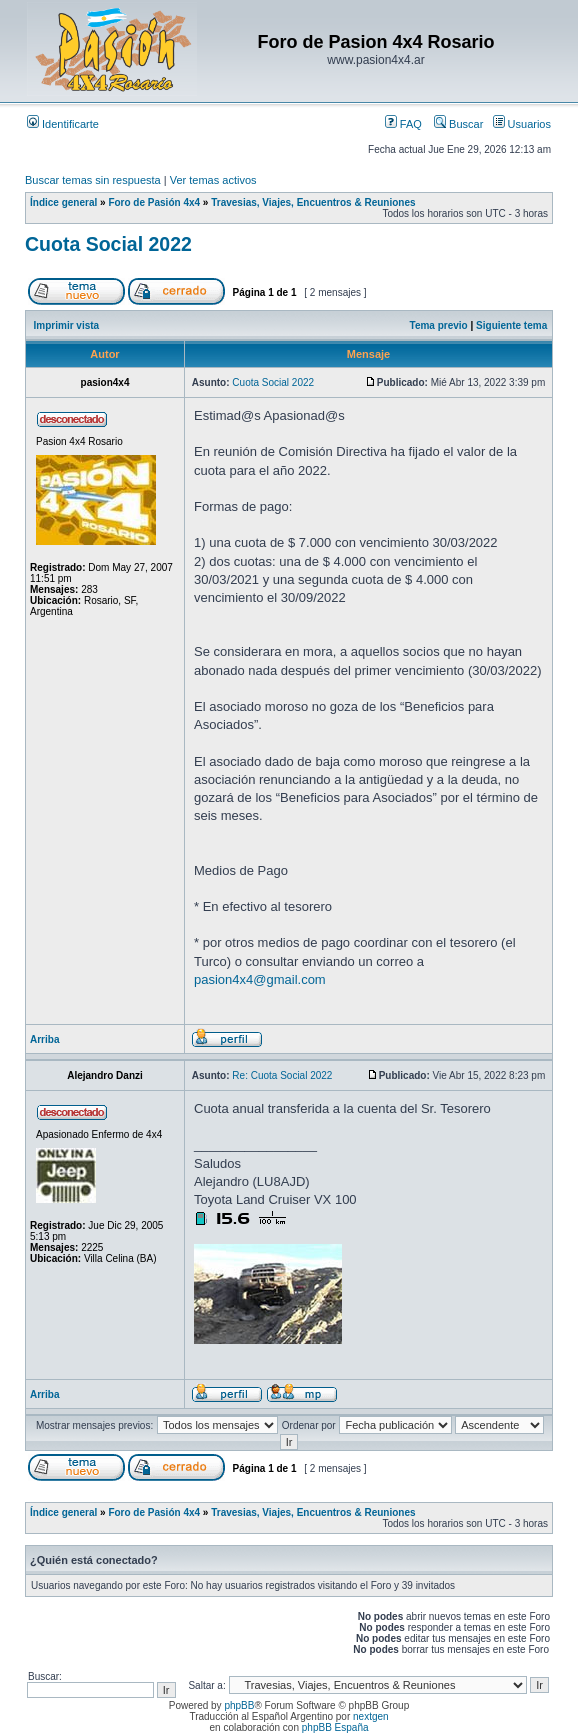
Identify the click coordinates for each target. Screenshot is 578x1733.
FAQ (403, 124)
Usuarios (522, 124)
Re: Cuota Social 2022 (282, 1075)
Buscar (458, 124)
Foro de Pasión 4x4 (154, 202)
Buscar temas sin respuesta (93, 180)
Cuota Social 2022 (108, 244)
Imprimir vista (67, 325)
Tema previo (439, 325)
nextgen (371, 1716)
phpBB (239, 1705)
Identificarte (63, 124)
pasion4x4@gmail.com (260, 979)
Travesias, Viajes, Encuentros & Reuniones (313, 202)
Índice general (63, 202)
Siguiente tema (511, 325)
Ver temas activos (213, 180)
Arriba (44, 1039)
